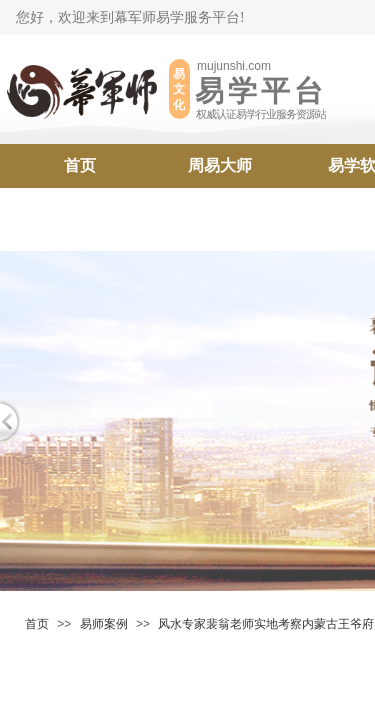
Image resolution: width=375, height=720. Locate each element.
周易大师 (220, 165)
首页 (80, 165)
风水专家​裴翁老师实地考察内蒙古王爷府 (266, 624)
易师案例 (104, 624)
